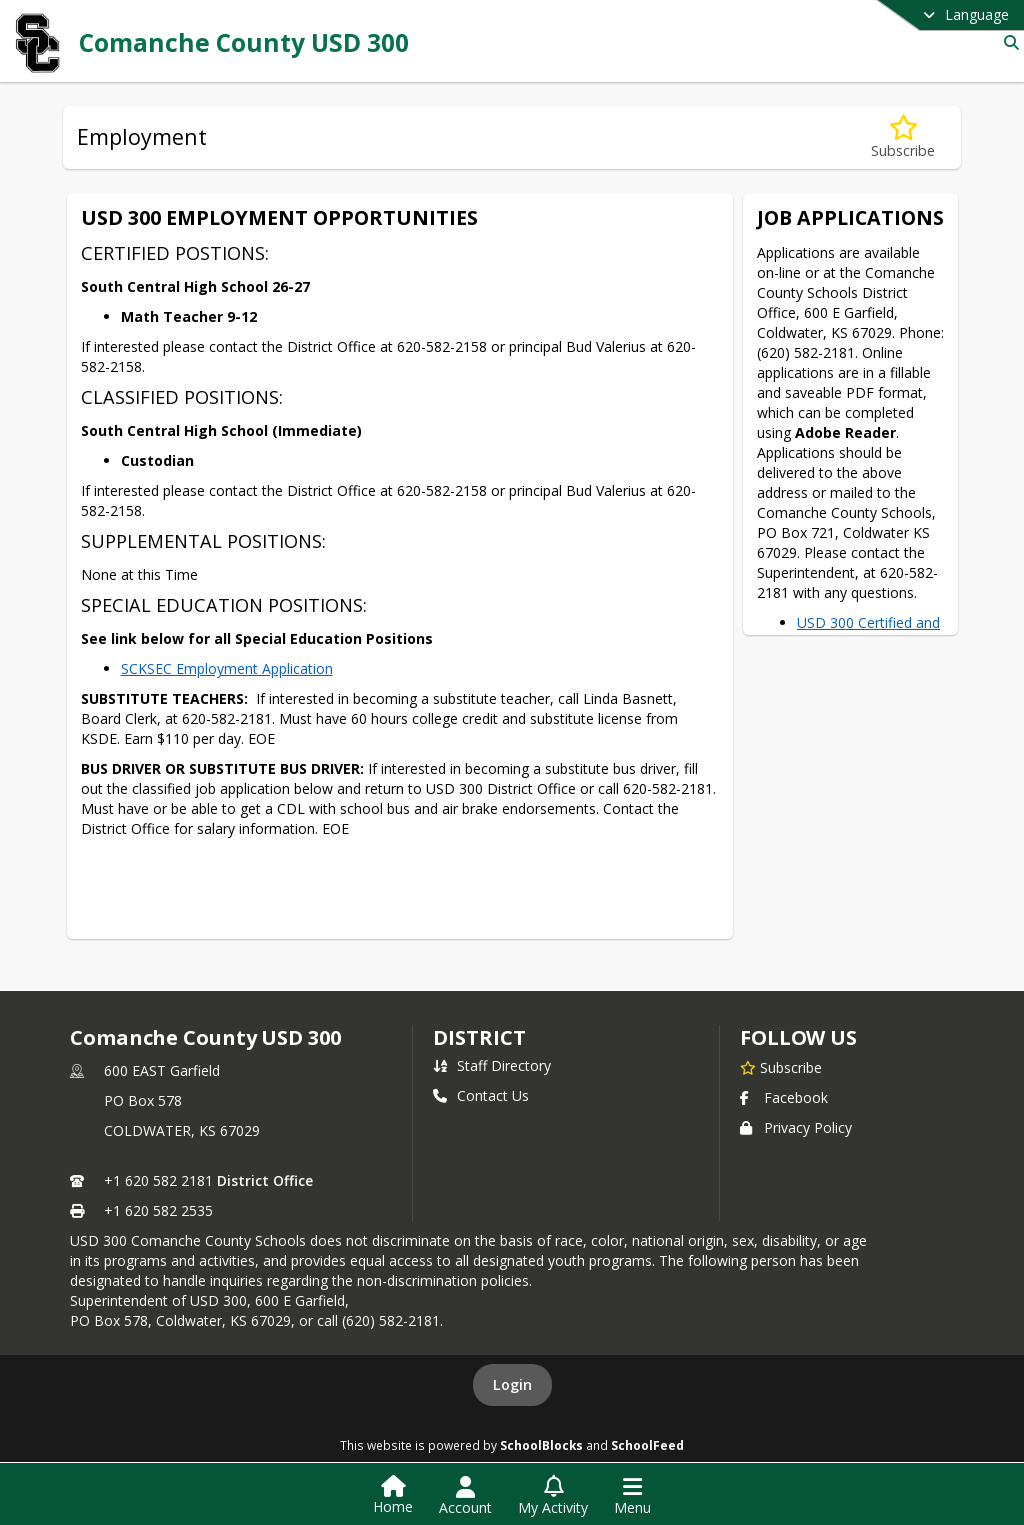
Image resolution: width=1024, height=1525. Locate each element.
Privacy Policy (796, 1127)
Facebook (784, 1097)
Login (512, 1384)
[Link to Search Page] (1007, 42)
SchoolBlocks (541, 1445)
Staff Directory (492, 1065)
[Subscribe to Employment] (903, 137)
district (479, 1037)
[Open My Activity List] (553, 1496)
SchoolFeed (647, 1445)
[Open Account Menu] (465, 1496)
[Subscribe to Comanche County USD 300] (781, 1067)
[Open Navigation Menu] (632, 1496)
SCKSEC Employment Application (227, 668)
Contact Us (481, 1095)
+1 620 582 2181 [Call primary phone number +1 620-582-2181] (158, 1180)
